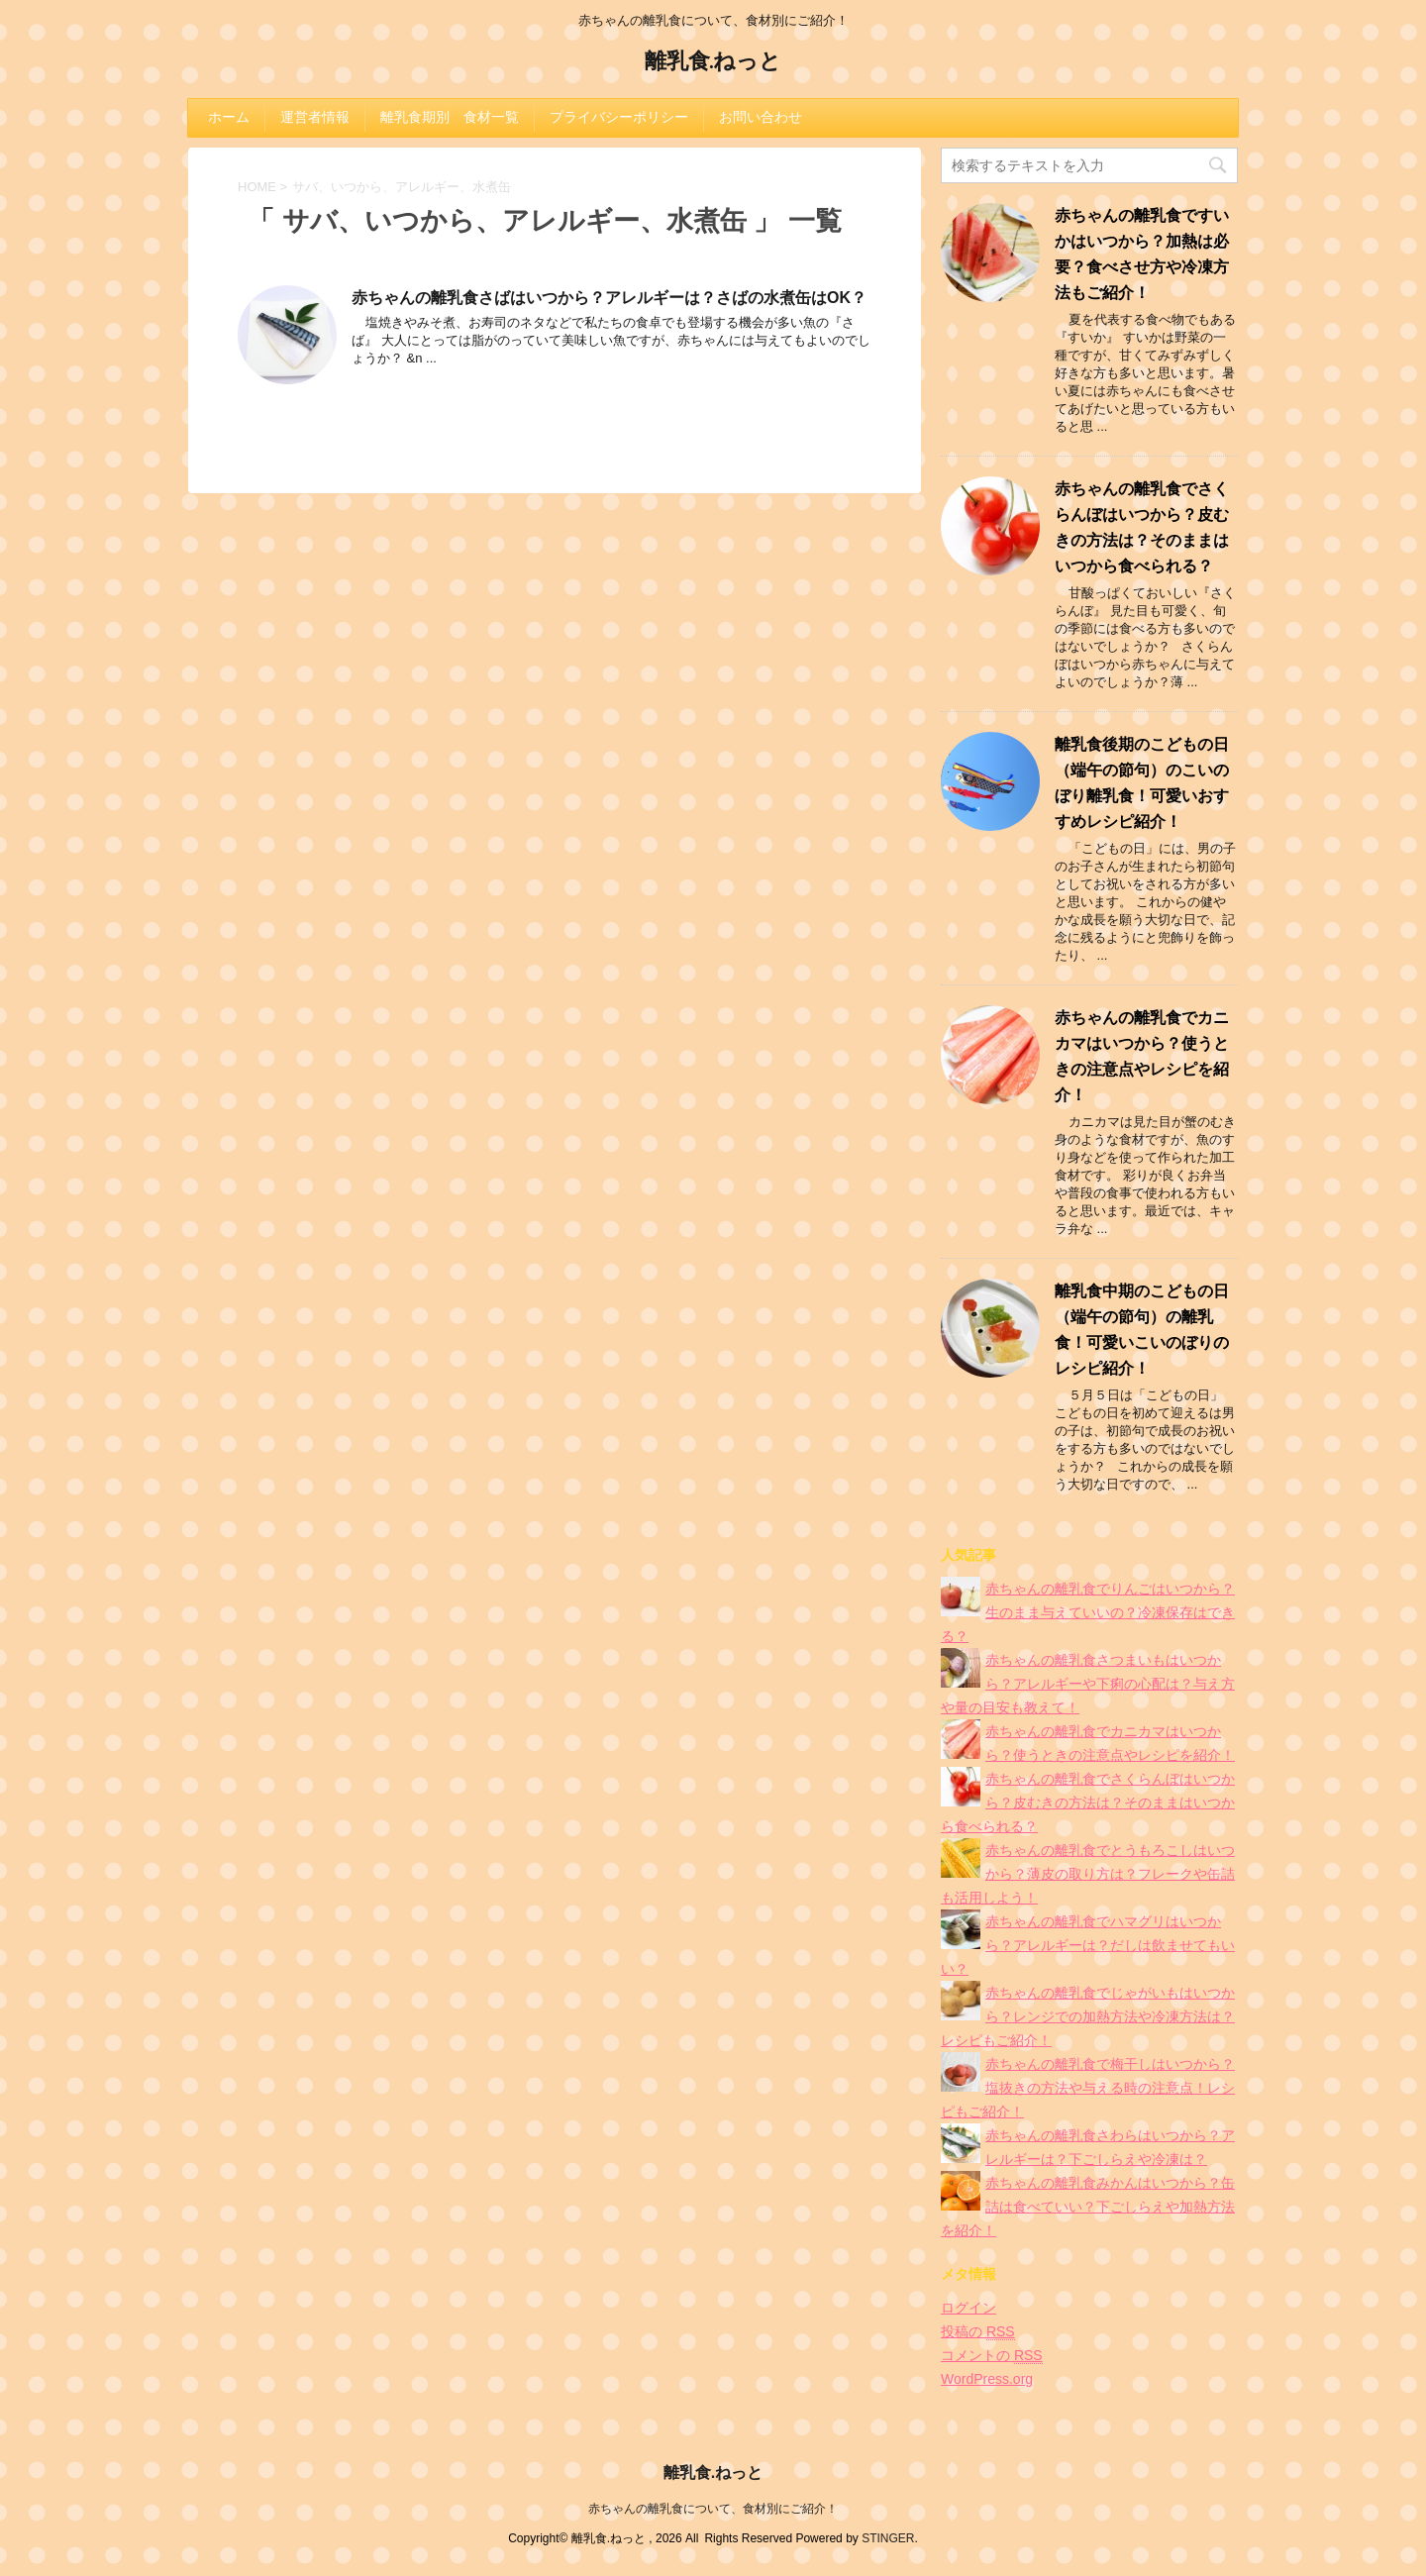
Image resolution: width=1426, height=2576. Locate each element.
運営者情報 (315, 117)
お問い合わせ (760, 117)
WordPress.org (987, 2379)
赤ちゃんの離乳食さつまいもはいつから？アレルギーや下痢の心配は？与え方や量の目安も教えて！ (1088, 1683)
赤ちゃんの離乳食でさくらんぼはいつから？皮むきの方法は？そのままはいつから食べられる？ (1088, 1802)
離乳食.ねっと (713, 63)
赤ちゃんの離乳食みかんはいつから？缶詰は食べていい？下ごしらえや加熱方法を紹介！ (1088, 2206)
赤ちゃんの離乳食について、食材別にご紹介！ (713, 2509)
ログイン (968, 2308)
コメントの (992, 2355)
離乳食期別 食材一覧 (449, 117)
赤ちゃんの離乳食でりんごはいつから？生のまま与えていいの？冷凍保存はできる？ (1088, 1612)
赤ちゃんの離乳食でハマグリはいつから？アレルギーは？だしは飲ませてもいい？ (1088, 1945)
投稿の (978, 2331)
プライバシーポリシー (619, 117)
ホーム (229, 117)
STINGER (888, 2538)
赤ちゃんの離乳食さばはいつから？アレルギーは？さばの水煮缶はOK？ (609, 297)
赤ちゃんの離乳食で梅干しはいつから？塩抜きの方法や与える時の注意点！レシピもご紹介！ (1088, 2087)
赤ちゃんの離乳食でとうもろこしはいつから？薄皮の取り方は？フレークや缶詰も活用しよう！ (1088, 1874)
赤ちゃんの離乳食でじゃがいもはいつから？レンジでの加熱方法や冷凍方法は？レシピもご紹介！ (1088, 2016)
